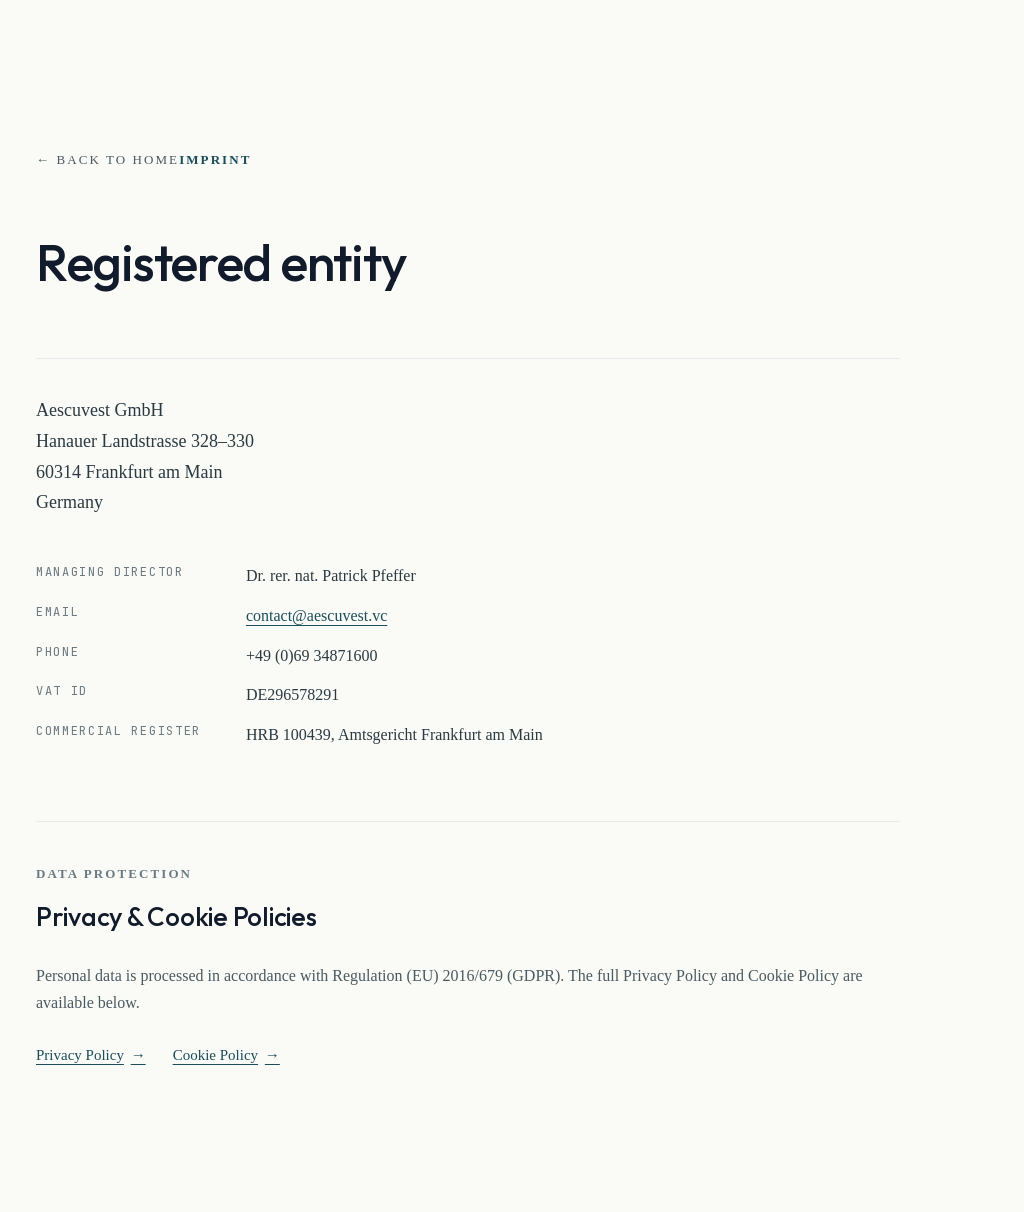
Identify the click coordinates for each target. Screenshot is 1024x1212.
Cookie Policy (226, 1055)
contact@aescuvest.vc (316, 615)
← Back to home (107, 159)
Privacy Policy (91, 1055)
